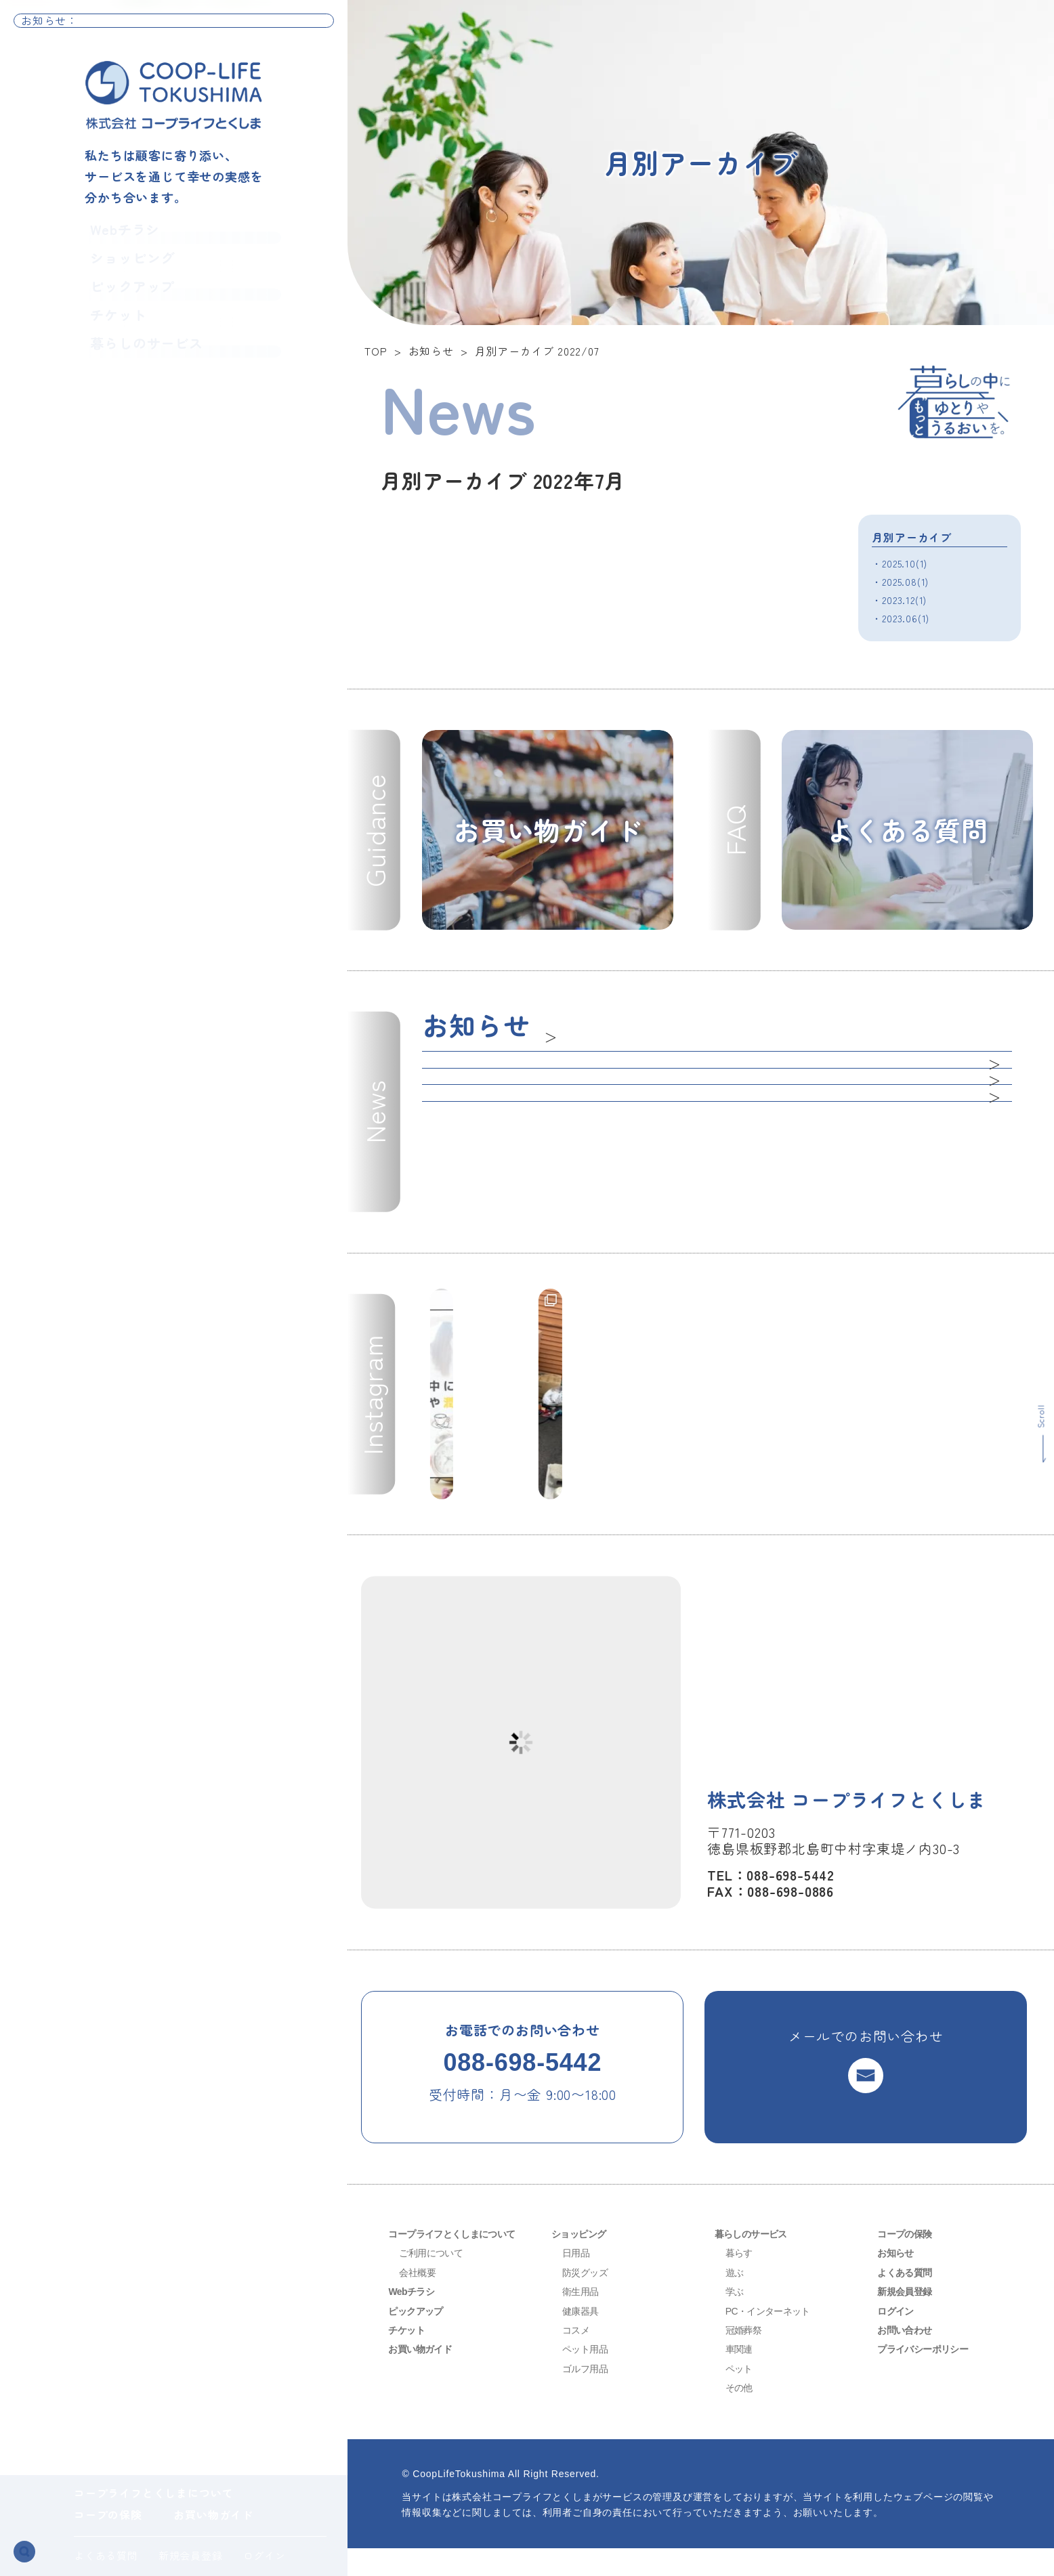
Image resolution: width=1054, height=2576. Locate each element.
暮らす (741, 2280)
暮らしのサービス (144, 363)
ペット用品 (588, 2376)
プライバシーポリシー (929, 2376)
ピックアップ (127, 297)
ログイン (264, 2555)
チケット (110, 330)
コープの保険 (108, 2514)
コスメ (577, 2357)
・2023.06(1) (903, 617)
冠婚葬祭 (746, 2357)
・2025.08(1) (903, 581)
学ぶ (735, 2319)
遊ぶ (735, 2300)
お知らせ (898, 2280)
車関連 (741, 2376)
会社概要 (419, 2300)
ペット (741, 2396)
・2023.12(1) (902, 599)
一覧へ (564, 1031)
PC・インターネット (773, 2338)
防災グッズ (588, 2300)
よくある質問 (106, 2555)
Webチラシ (118, 231)
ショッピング (127, 264)
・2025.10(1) (902, 563)
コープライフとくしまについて (153, 2493)
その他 (741, 2415)
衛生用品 (583, 2319)
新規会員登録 (191, 2555)
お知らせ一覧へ (287, 27)
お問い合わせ (908, 2357)
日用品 (577, 2280)
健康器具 (583, 2338)
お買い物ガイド (213, 2514)
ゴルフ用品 (588, 2396)
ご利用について (435, 2280)
